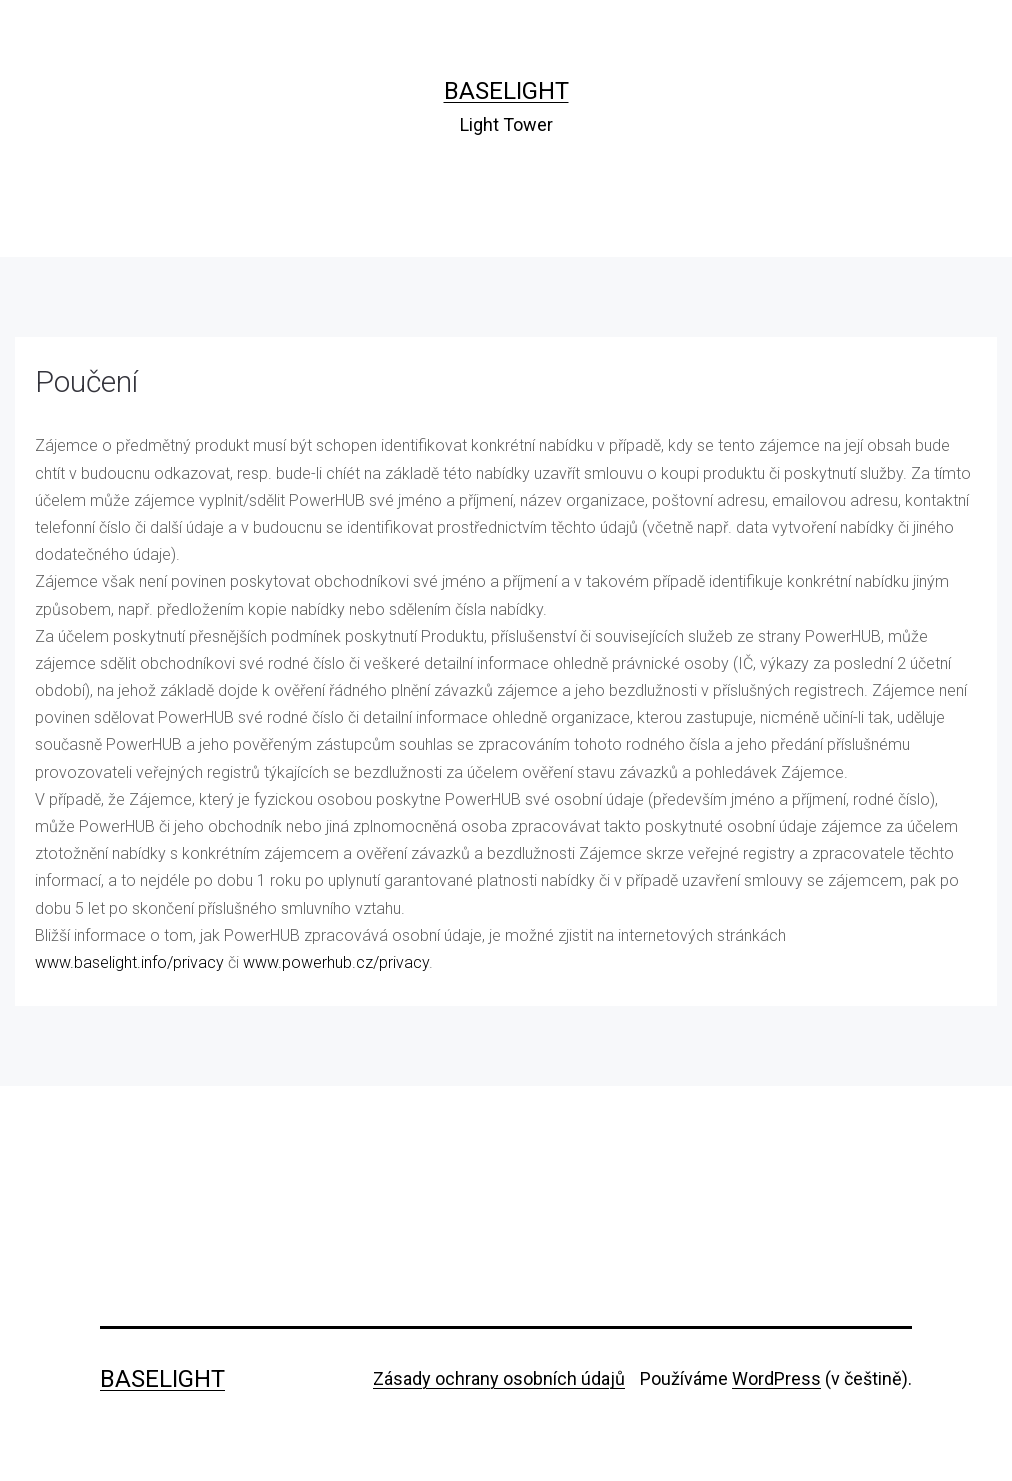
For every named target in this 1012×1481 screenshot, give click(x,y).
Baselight (506, 91)
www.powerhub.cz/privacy (336, 962)
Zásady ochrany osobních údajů (499, 1378)
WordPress (776, 1378)
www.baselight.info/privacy (129, 962)
